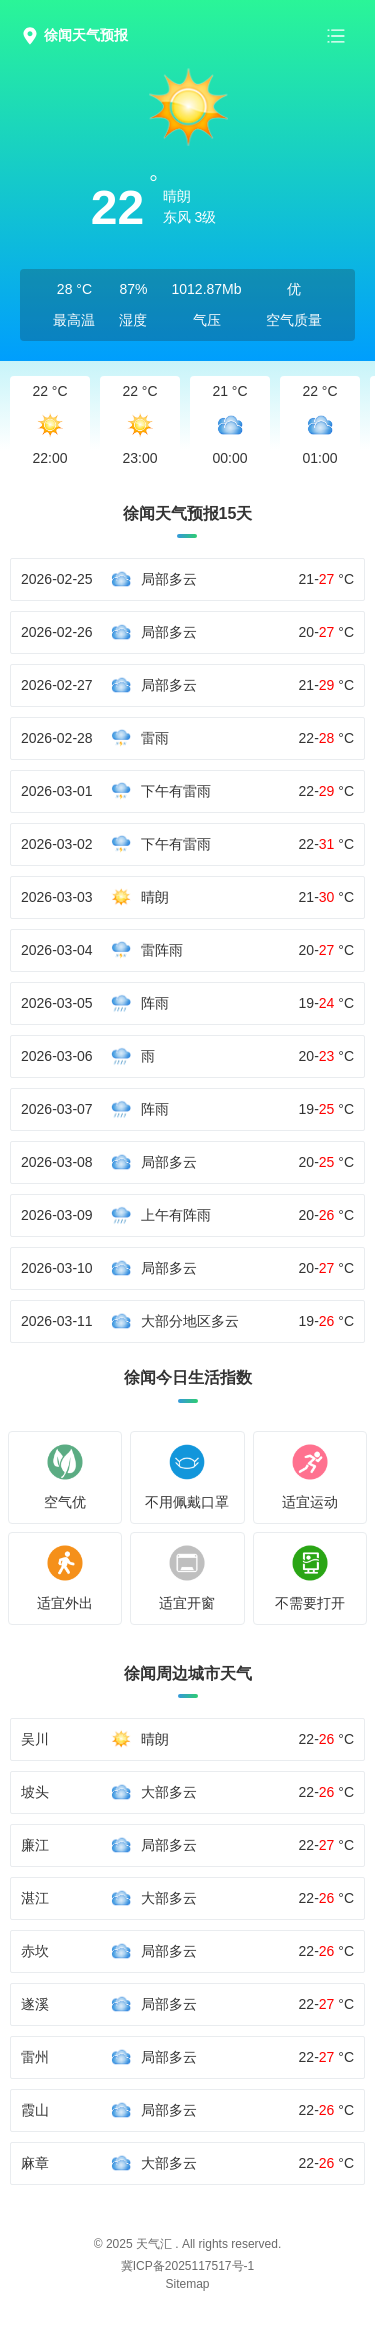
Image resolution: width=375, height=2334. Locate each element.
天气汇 (154, 2244)
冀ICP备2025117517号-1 (187, 2266)
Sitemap (187, 2284)
